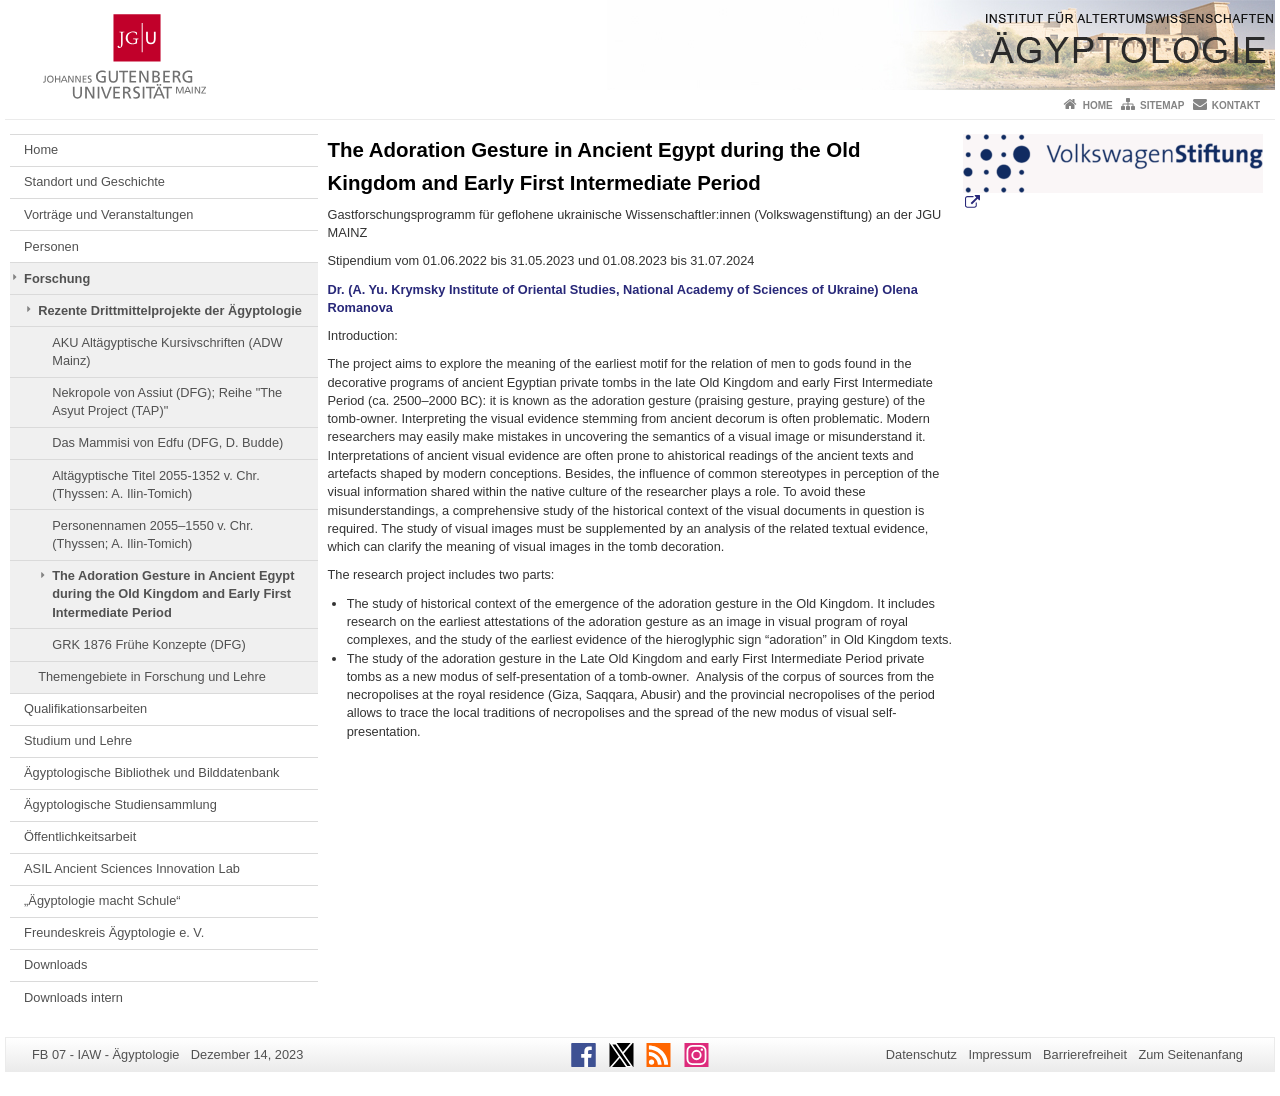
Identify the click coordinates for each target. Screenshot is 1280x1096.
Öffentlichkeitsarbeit (80, 836)
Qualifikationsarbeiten (85, 708)
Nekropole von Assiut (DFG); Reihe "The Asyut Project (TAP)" (167, 401)
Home (1098, 105)
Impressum (999, 1054)
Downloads (55, 964)
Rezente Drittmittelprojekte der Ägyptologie (170, 310)
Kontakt (1236, 105)
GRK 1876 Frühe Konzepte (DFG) (148, 644)
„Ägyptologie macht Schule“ (102, 900)
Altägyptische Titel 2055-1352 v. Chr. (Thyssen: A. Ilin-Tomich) (155, 484)
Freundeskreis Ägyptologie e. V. (114, 932)
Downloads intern (73, 997)
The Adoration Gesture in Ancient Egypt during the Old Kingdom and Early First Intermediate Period (173, 594)
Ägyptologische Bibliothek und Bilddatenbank (151, 772)
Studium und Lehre (78, 740)
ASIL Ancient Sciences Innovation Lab (132, 868)
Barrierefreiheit (1085, 1054)
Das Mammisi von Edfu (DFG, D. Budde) (167, 442)
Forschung (57, 278)
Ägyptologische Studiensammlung (120, 804)
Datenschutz (921, 1054)
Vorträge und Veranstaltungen (108, 214)
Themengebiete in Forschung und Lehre (152, 676)
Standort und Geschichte (94, 181)
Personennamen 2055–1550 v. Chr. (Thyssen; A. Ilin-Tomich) (152, 534)
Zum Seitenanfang (1190, 1054)
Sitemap (1162, 105)
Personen (51, 246)
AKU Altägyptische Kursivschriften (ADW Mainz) (167, 351)
